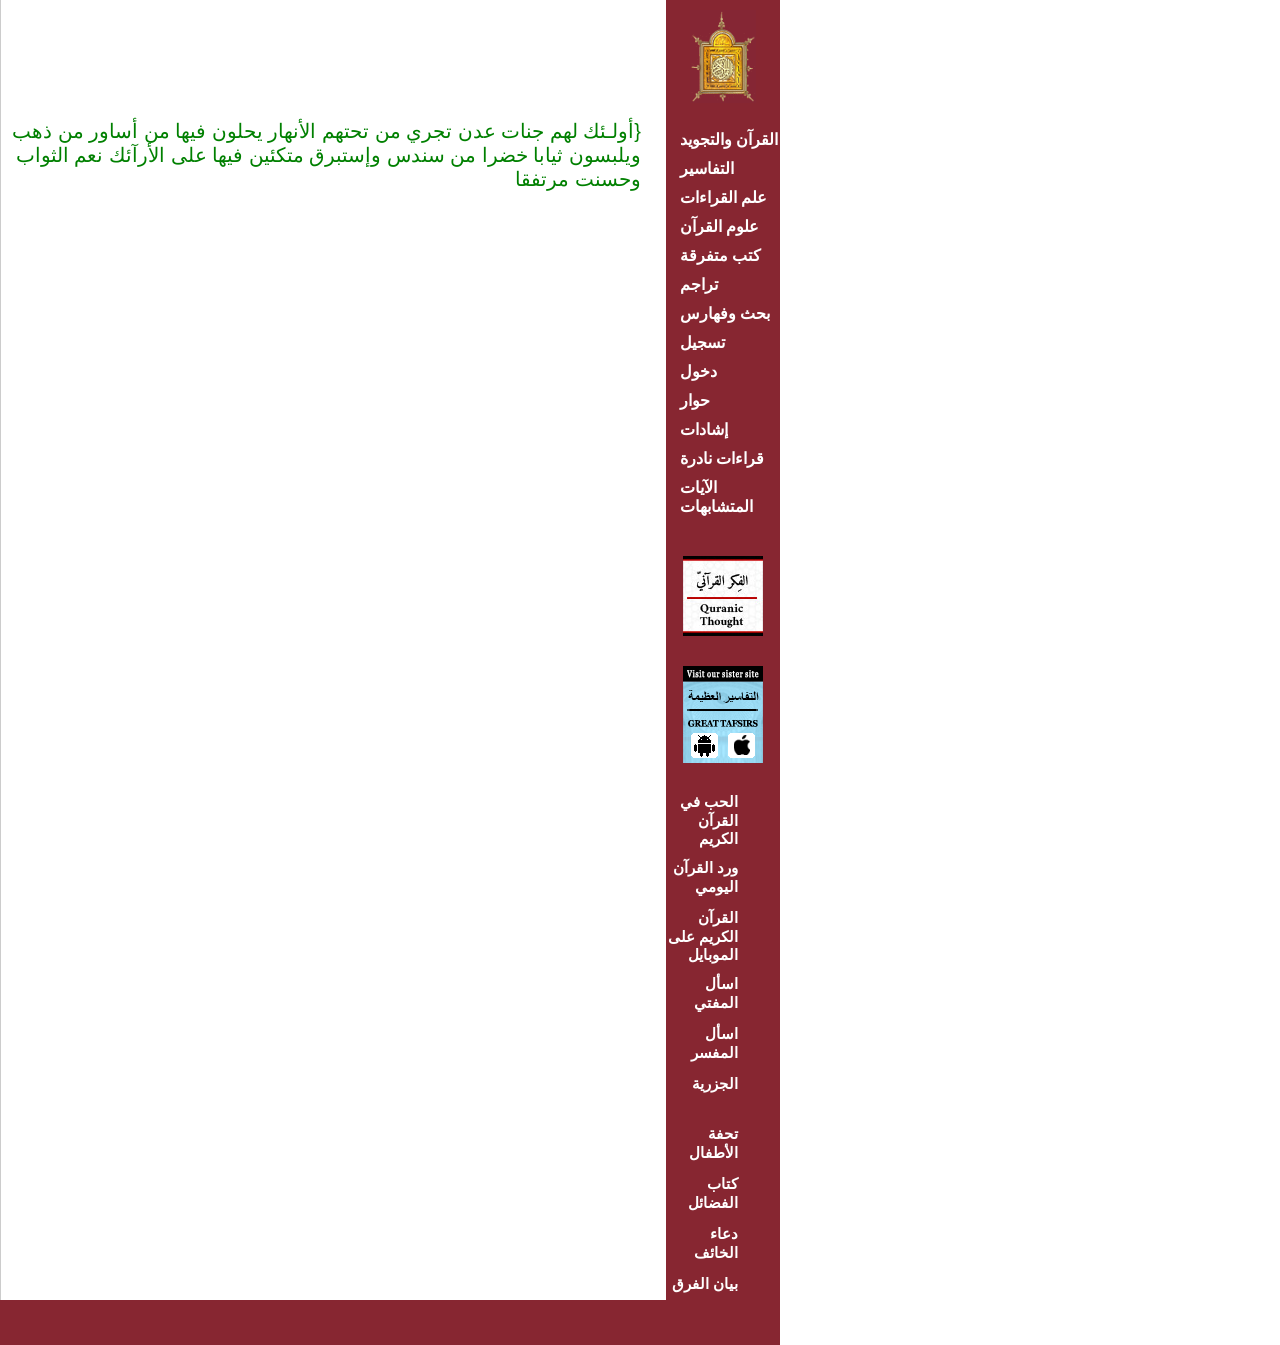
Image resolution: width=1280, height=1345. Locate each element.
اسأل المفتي (716, 993)
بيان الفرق (705, 1283)
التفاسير (707, 168)
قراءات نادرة (722, 458)
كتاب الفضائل (713, 1193)
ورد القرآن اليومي (705, 877)
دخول (698, 371)
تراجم (699, 284)
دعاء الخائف (716, 1243)
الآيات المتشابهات (716, 497)
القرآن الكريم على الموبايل (703, 936)
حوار (695, 400)
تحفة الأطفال (713, 1143)
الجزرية (715, 1083)
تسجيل (702, 342)
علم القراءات (723, 197)
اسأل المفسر (714, 1043)
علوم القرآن (719, 226)
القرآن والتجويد (729, 139)
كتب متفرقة (720, 255)
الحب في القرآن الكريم (709, 820)
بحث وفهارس (729, 313)
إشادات (704, 429)
